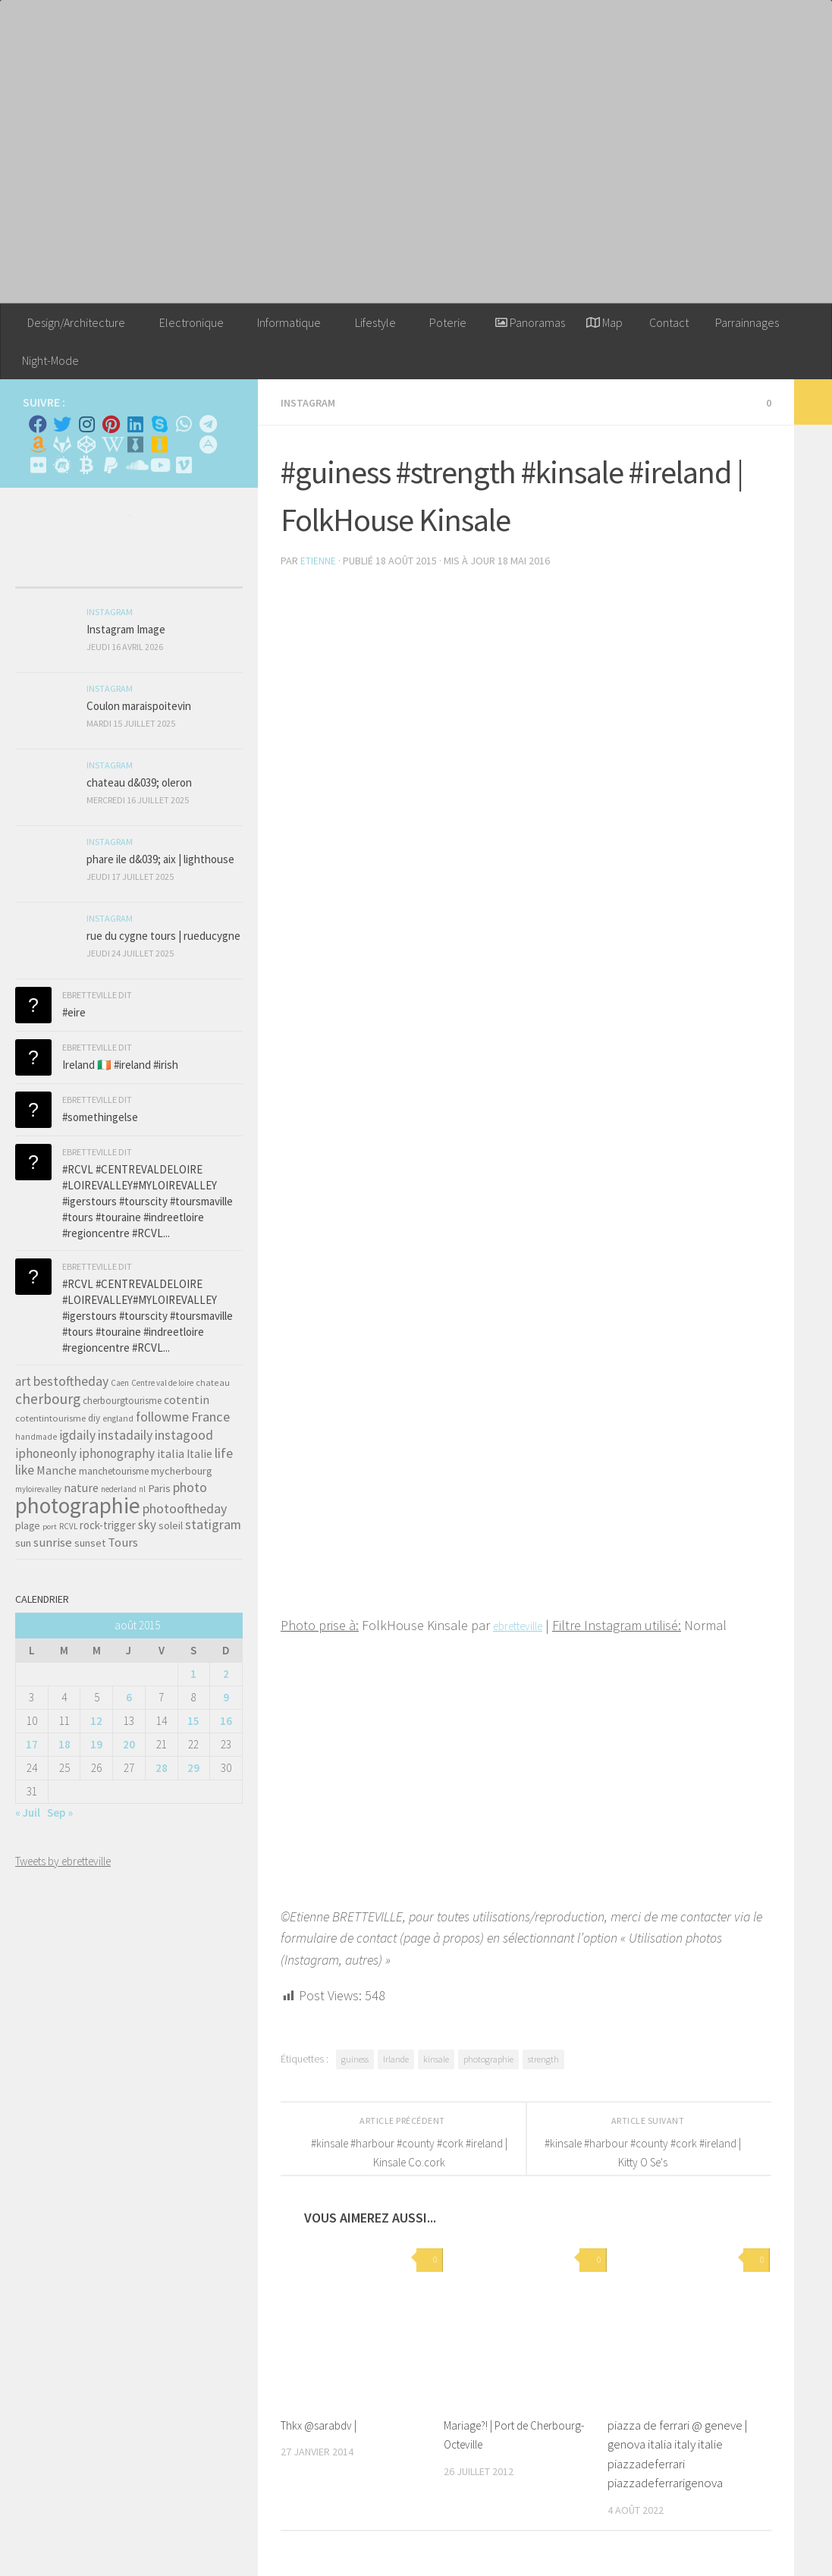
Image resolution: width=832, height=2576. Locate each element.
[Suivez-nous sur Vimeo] (183, 465)
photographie (488, 2057)
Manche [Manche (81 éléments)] (56, 1470)
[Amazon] (38, 444)
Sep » (60, 1812)
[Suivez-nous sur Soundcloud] (135, 465)
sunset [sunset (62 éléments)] (89, 1543)
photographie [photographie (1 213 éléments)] (77, 1505)
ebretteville (525, 1623)
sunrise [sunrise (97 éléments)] (52, 1542)
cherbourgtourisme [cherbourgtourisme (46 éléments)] (122, 1400)
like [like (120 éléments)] (24, 1469)
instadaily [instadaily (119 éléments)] (125, 1435)
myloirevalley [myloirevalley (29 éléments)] (38, 1489)
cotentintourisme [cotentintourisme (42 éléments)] (50, 1418)
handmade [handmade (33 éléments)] (36, 1436)
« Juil (27, 1812)
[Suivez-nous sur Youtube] (159, 465)
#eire (74, 1012)
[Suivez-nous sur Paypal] (111, 465)
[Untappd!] (159, 444)
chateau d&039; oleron (139, 782)
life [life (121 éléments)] (224, 1453)
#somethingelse (100, 1117)
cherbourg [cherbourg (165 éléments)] (47, 1399)
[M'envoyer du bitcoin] (86, 465)
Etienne (318, 560)
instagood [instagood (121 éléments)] (184, 1435)
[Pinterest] (111, 424)
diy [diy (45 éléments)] (94, 1418)
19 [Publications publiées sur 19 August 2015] (96, 1744)
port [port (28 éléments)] (49, 1526)
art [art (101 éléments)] (23, 1381)
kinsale (436, 2057)
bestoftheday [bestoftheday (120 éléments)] (70, 1381)
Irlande (396, 2057)
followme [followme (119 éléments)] (162, 1416)
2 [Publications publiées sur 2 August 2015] (226, 1674)
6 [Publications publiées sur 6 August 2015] (129, 1697)
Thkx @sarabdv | (322, 2423)
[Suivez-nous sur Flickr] (38, 465)
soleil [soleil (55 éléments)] (171, 1525)
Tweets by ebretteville (63, 1861)
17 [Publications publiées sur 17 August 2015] (32, 1744)
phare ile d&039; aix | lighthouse (160, 859)
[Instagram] (86, 424)
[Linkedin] (135, 424)
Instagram (311, 402)
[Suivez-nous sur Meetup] (62, 465)
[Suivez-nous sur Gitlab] (62, 444)
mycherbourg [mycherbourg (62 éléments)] (181, 1471)
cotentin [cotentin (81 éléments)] (186, 1399)
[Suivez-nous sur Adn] (208, 444)
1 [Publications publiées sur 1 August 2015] (193, 1674)
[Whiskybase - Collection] (135, 444)
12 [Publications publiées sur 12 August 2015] (96, 1721)
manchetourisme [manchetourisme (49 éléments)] (114, 1471)
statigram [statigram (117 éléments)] (213, 1524)
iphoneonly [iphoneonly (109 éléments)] (46, 1453)
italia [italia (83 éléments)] (170, 1453)
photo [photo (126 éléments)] (190, 1487)
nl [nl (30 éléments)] (142, 1489)
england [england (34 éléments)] (117, 1418)
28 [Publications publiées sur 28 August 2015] (161, 1768)
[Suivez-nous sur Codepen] (86, 444)
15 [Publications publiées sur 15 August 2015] (193, 1721)
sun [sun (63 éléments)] (23, 1543)
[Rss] (183, 444)
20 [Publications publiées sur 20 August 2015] (129, 1744)
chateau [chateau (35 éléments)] (213, 1382)
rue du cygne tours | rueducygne (163, 935)
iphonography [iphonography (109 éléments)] (117, 1453)
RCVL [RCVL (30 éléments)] (68, 1526)
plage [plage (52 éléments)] (27, 1525)
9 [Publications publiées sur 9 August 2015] (226, 1697)
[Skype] (159, 424)
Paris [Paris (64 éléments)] (159, 1488)
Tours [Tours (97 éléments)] (123, 1542)
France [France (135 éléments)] (210, 1416)
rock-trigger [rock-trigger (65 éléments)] (108, 1525)
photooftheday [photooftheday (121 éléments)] (185, 1508)
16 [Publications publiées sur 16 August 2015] (226, 1721)
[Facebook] (38, 424)
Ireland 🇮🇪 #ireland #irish (120, 1064)
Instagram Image (125, 629)
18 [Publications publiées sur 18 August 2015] (64, 1744)
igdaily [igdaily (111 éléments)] (77, 1435)
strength (543, 2057)
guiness (355, 2057)
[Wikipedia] (111, 444)
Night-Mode (50, 360)
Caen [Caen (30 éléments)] (120, 1383)
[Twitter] (62, 424)
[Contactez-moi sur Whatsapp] (183, 424)
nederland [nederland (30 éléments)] (119, 1489)
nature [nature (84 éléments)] (81, 1487)
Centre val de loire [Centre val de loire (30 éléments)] (162, 1383)
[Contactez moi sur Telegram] (208, 424)
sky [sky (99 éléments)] (147, 1524)
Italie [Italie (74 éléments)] (199, 1454)
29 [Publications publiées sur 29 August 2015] (193, 1768)
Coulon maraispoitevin (138, 706)
